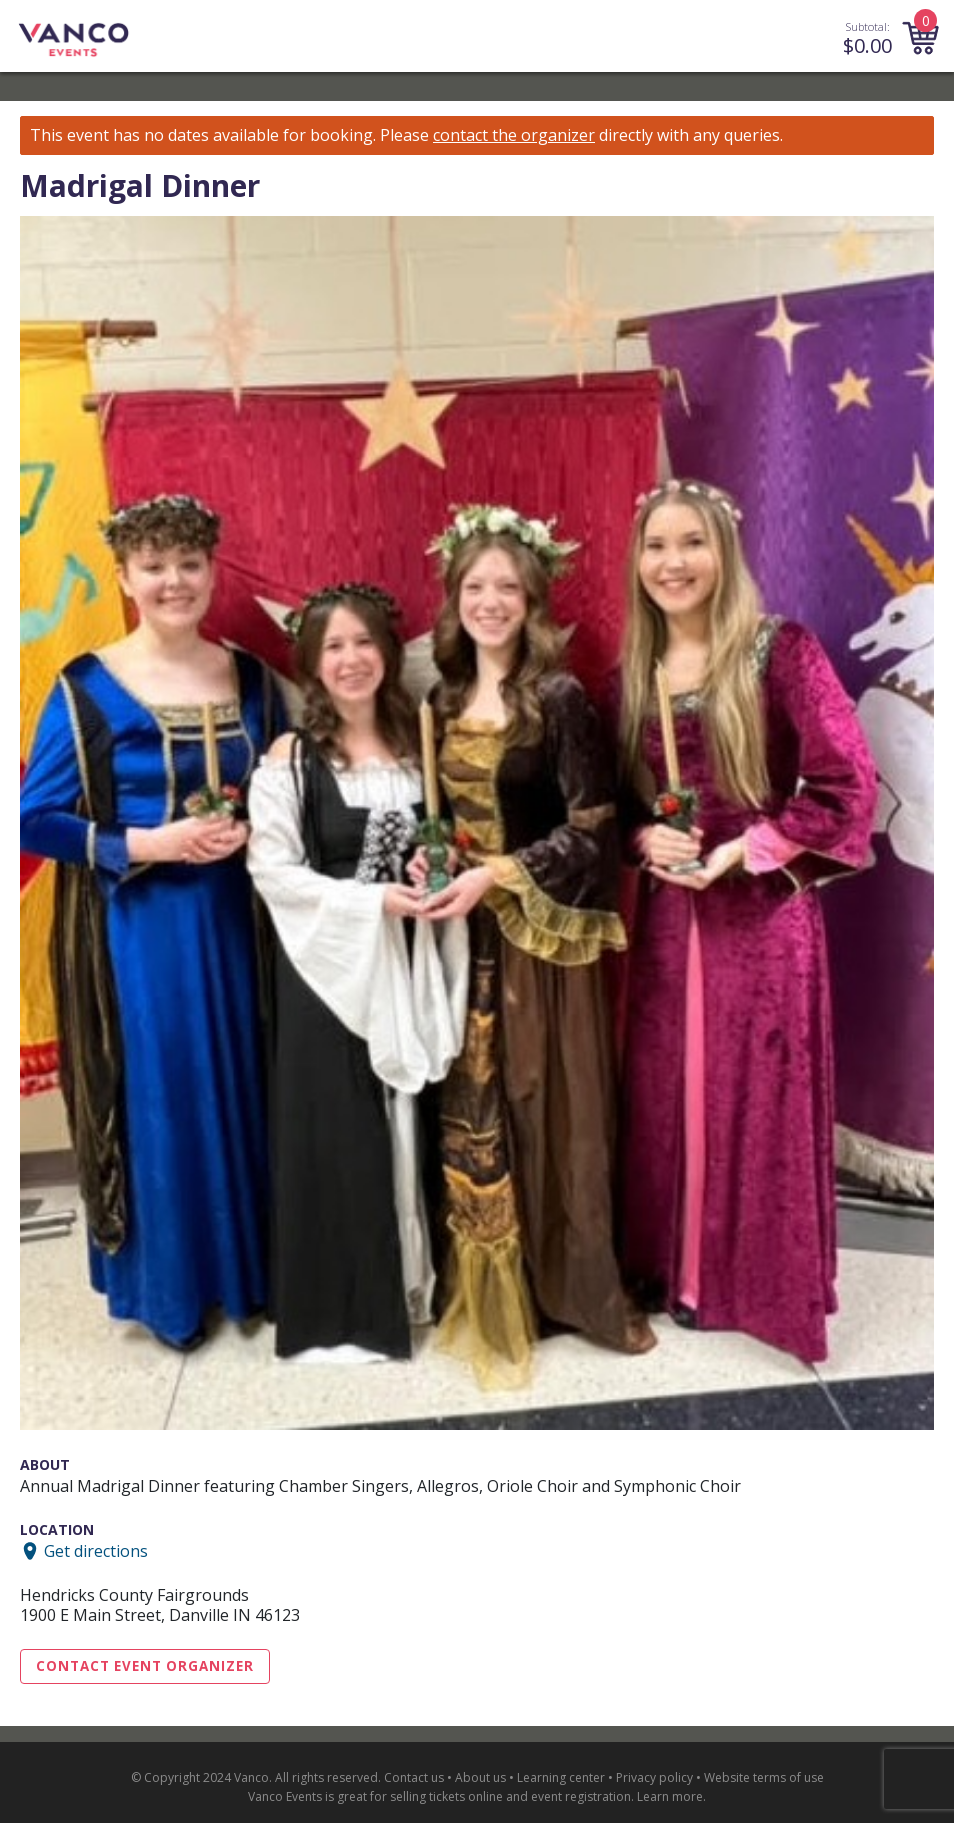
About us (480, 1777)
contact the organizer (514, 135)
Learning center (561, 1777)
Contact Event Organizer (145, 1666)
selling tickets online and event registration (510, 1796)
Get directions (96, 1551)
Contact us (414, 1777)
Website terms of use (764, 1777)
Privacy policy (654, 1777)
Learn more (670, 1796)
